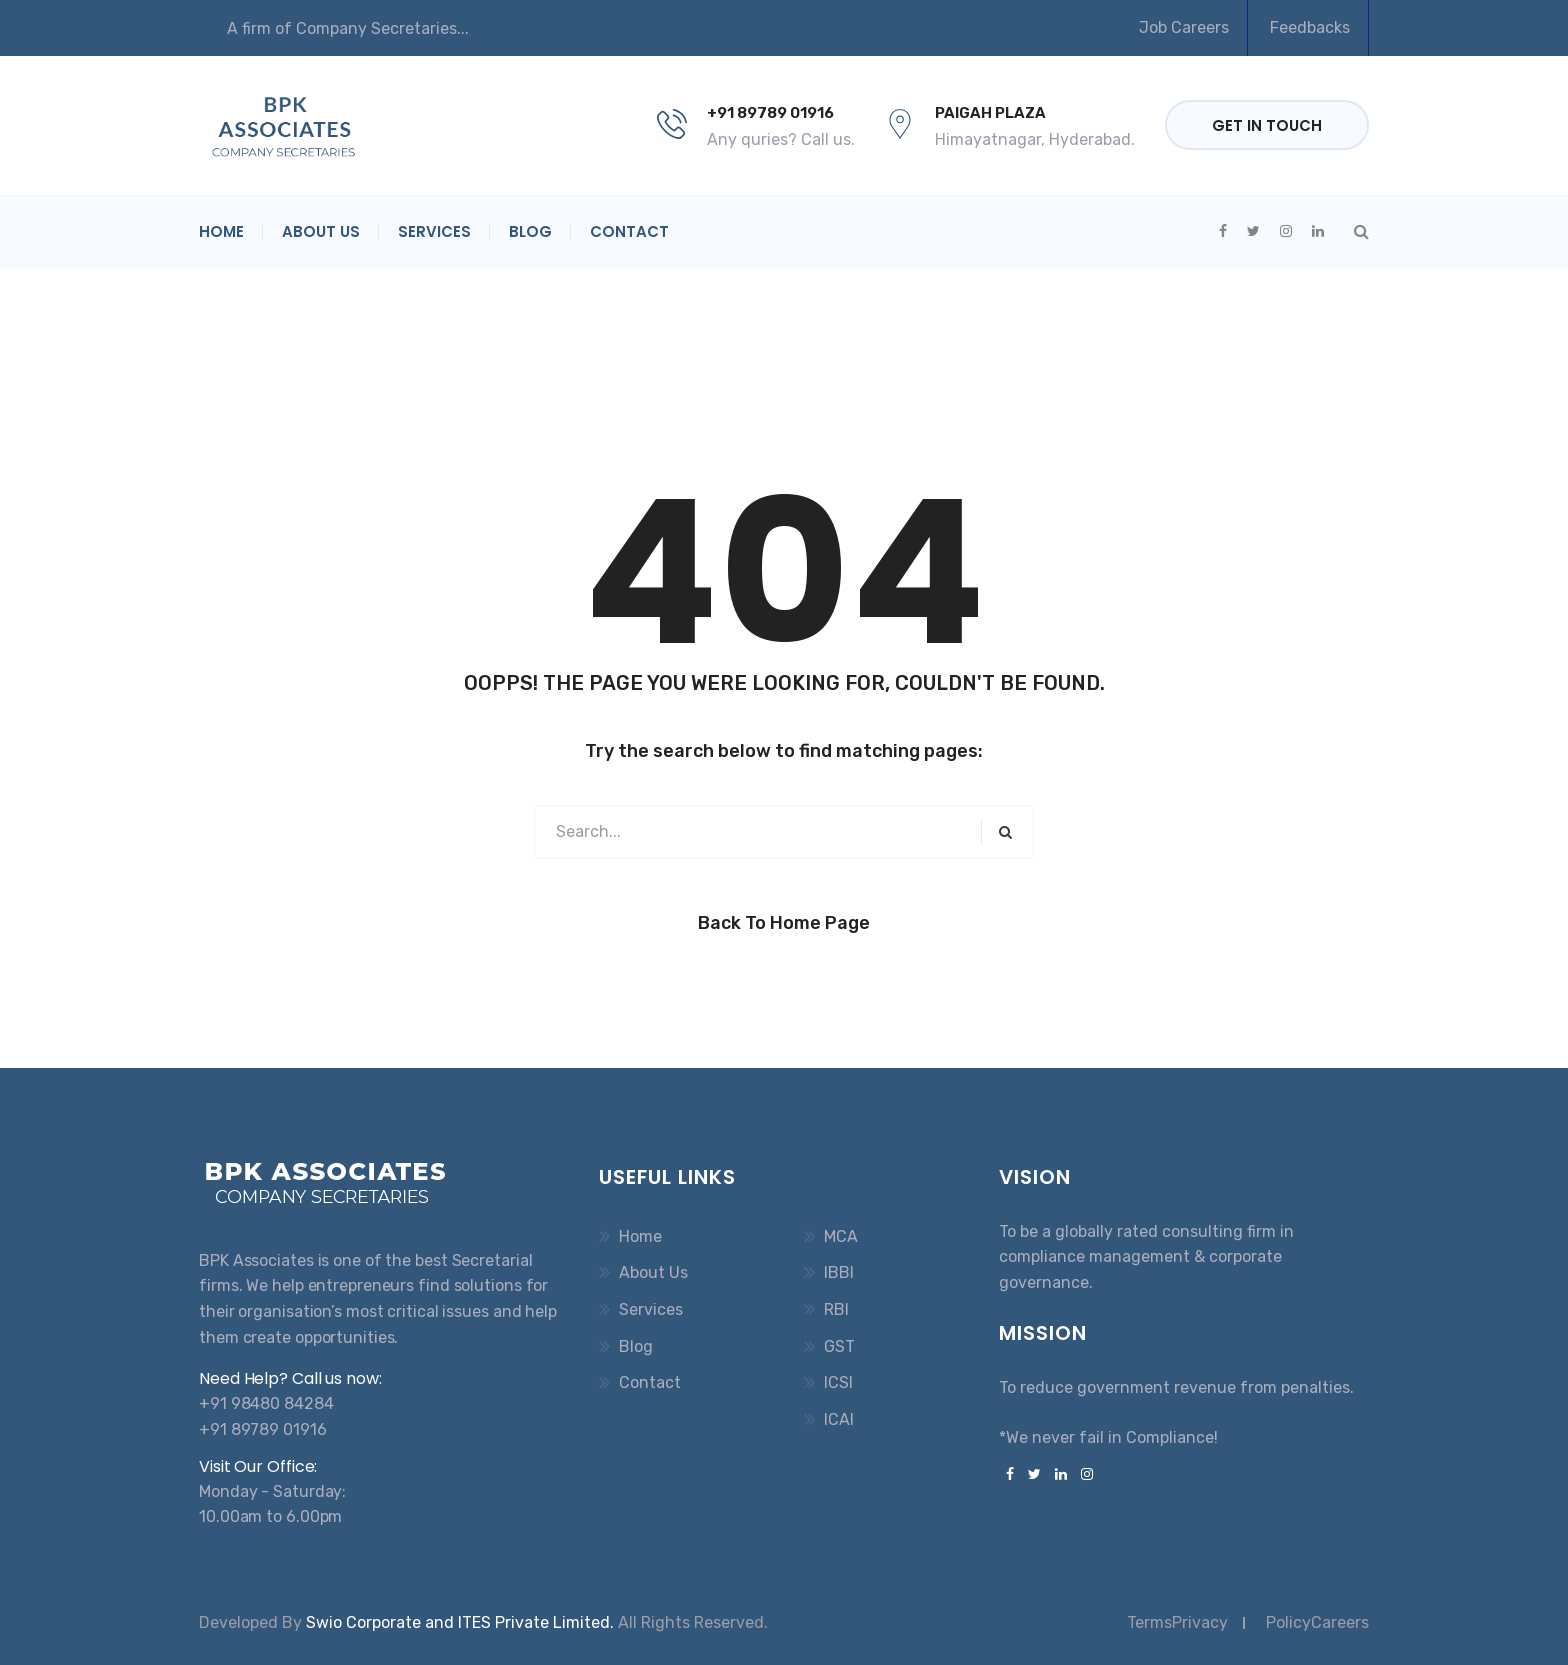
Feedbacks (1310, 27)
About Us (321, 231)
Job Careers (1184, 27)
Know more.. (532, 28)
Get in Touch (1267, 125)
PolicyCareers (1317, 1622)
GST (839, 1346)
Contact (629, 231)
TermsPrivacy (1177, 1622)
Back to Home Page (784, 923)
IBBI (839, 1272)
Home (221, 231)
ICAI (839, 1419)
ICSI (838, 1382)
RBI (836, 1309)
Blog (530, 231)
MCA (841, 1236)
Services (434, 231)
